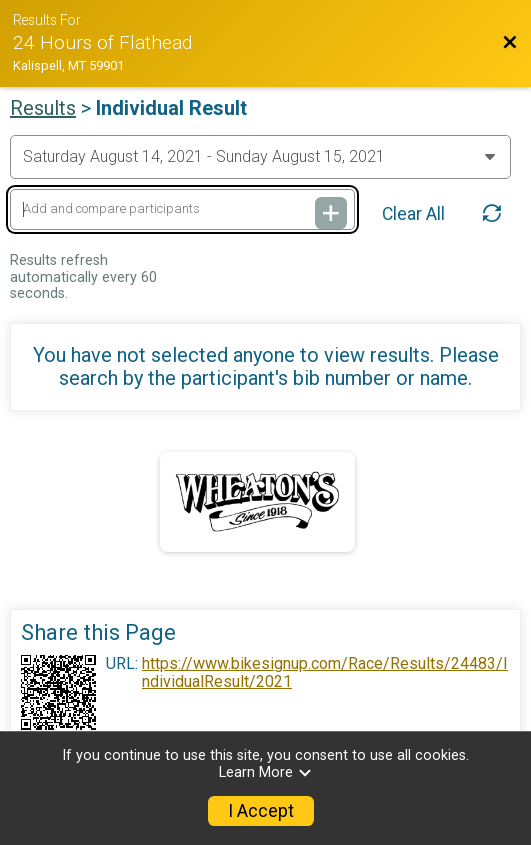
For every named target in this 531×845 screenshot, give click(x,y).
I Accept (261, 811)
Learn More (266, 772)
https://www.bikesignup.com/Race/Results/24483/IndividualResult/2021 (325, 673)
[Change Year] (260, 157)
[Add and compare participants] (182, 209)
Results (43, 108)
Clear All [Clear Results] (413, 214)
